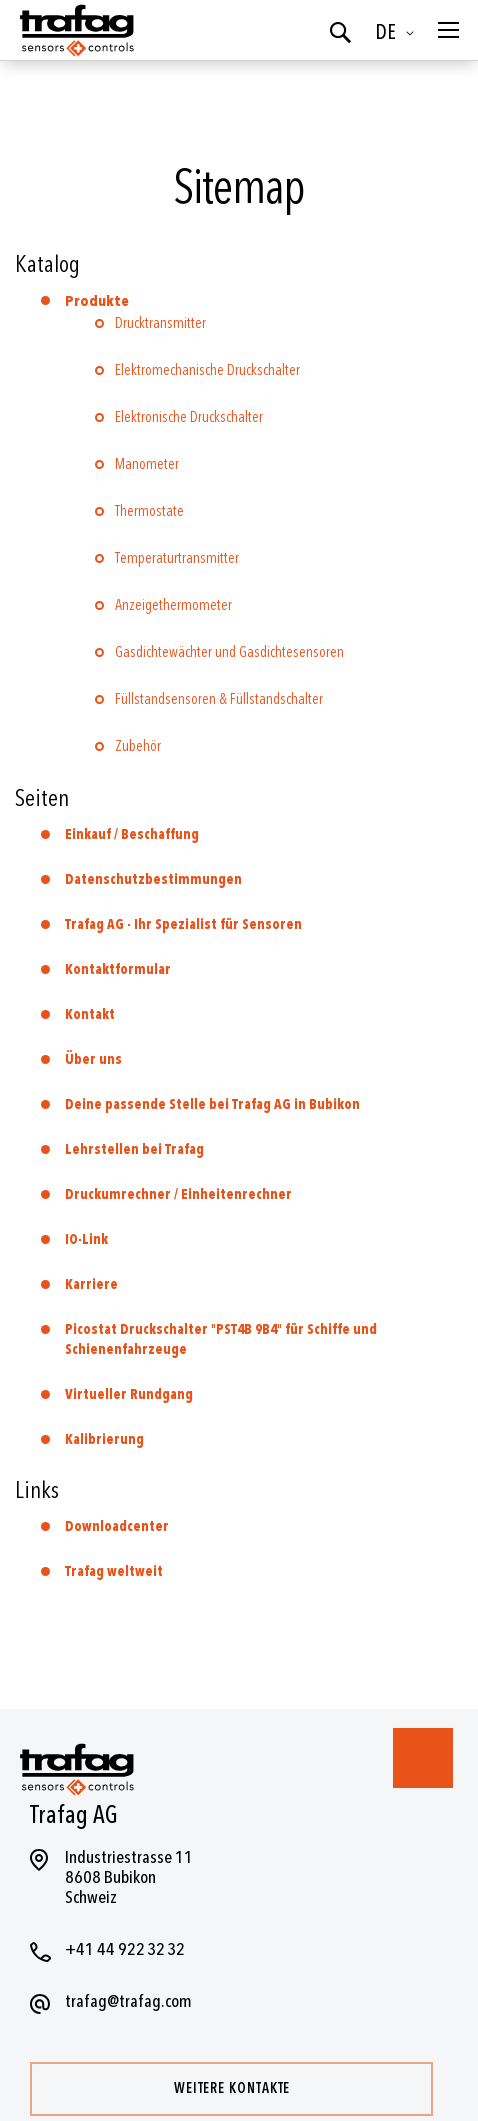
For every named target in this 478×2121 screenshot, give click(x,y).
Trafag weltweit (114, 1571)
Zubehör (138, 746)
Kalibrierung (104, 1439)
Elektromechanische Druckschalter (207, 370)
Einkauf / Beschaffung (132, 834)
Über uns (93, 1059)
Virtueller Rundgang (129, 1394)
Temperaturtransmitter (177, 558)
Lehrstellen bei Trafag (134, 1149)
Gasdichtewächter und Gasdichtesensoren (229, 652)
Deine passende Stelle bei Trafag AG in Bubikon (212, 1104)
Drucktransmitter (160, 323)
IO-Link (86, 1239)
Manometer (147, 464)
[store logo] (75, 30)
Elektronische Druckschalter (189, 417)
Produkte (97, 301)
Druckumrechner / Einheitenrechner (178, 1194)
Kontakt (90, 1014)
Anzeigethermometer (173, 605)
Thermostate (149, 511)
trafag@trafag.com (128, 2001)
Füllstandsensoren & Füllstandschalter (219, 699)
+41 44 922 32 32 (125, 1949)
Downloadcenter (117, 1526)
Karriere (91, 1284)
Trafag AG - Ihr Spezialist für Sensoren (183, 924)
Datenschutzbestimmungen (153, 879)
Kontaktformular (118, 969)
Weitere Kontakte (232, 2088)
